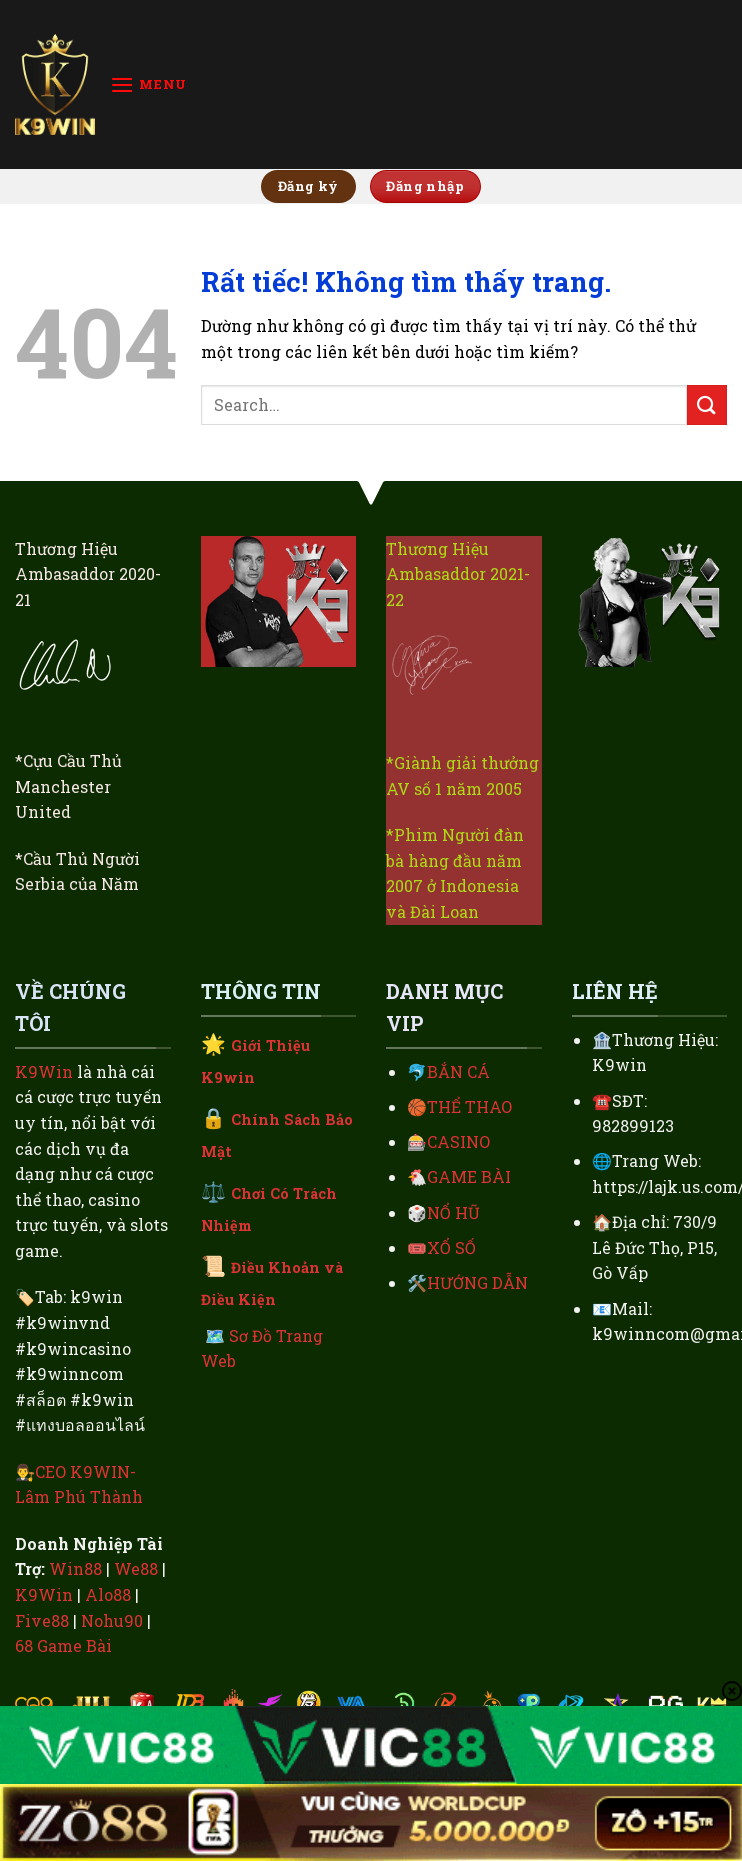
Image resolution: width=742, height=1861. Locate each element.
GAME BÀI (469, 1176)
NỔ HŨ (453, 1212)
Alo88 (108, 1594)
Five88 (42, 1620)
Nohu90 (112, 1620)
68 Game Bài (63, 1645)
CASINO (458, 1141)
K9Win (44, 1071)
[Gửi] (707, 404)
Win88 (75, 1568)
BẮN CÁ (458, 1071)
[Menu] (148, 84)
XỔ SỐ (451, 1247)
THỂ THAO (469, 1106)
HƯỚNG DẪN (477, 1282)
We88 (136, 1568)
